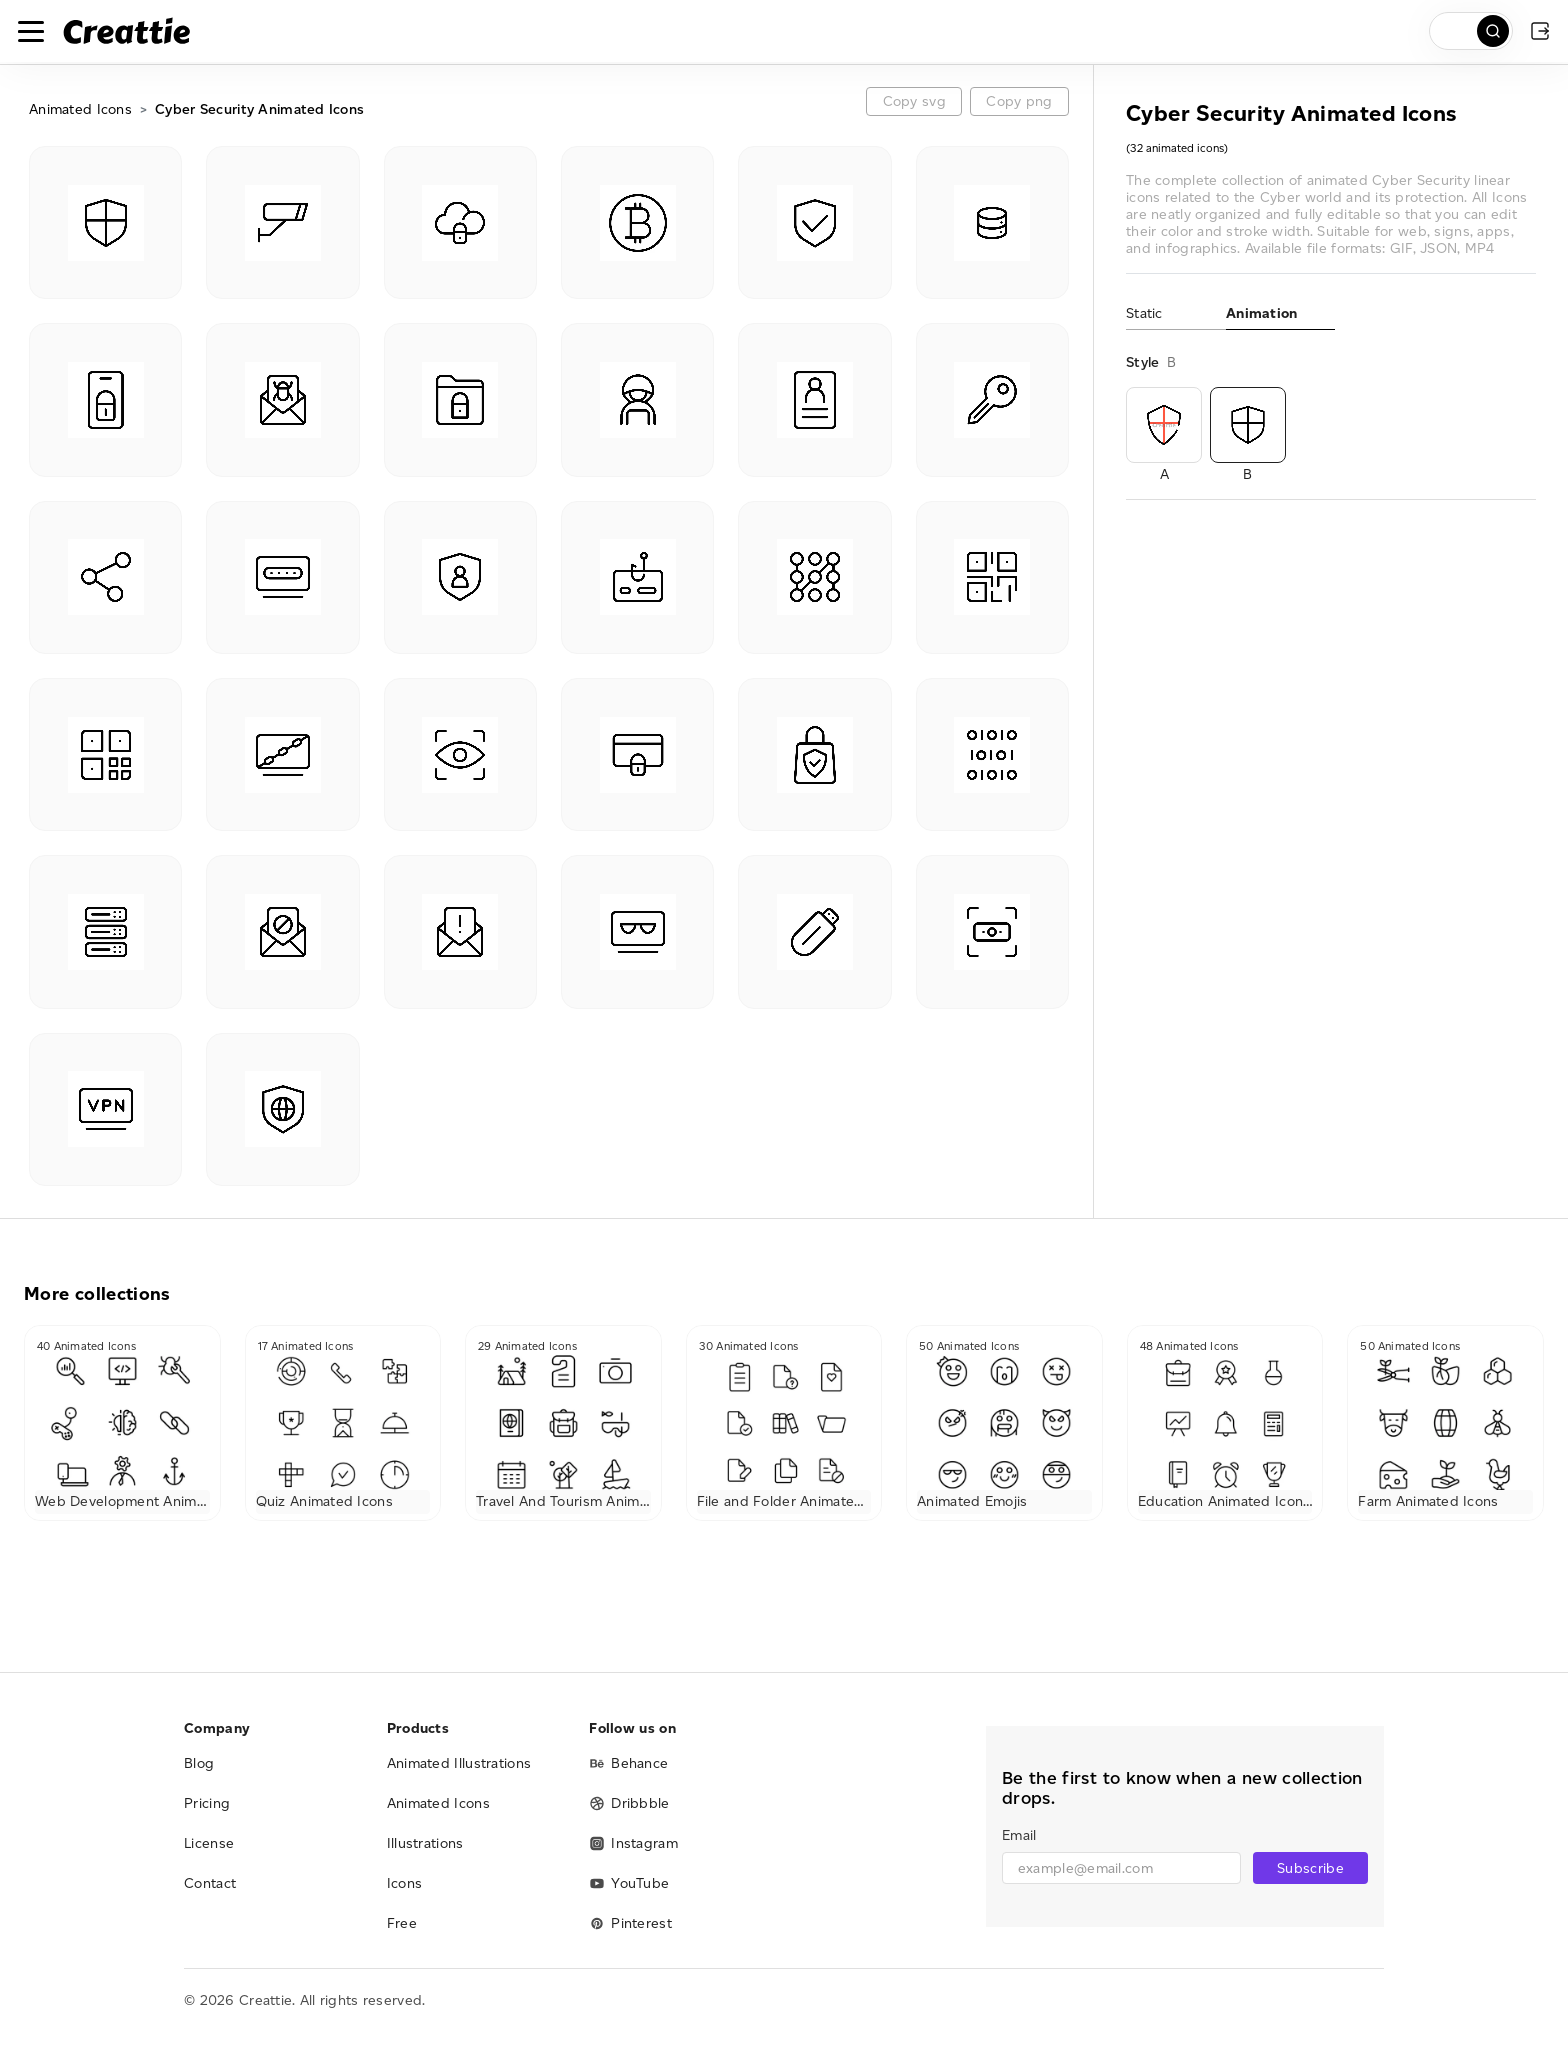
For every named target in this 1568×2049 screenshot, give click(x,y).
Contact (210, 1883)
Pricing (207, 1803)
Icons (405, 1883)
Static (1144, 313)
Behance (628, 1763)
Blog (199, 1763)
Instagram (633, 1843)
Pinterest (630, 1923)
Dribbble (629, 1803)
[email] (1121, 1868)
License (209, 1843)
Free (402, 1923)
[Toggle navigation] (31, 31)
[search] (1471, 31)
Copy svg (914, 101)
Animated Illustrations (459, 1763)
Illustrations (425, 1843)
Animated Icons (80, 109)
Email (1019, 1835)
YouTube (629, 1883)
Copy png (1019, 101)
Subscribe (1310, 1868)
